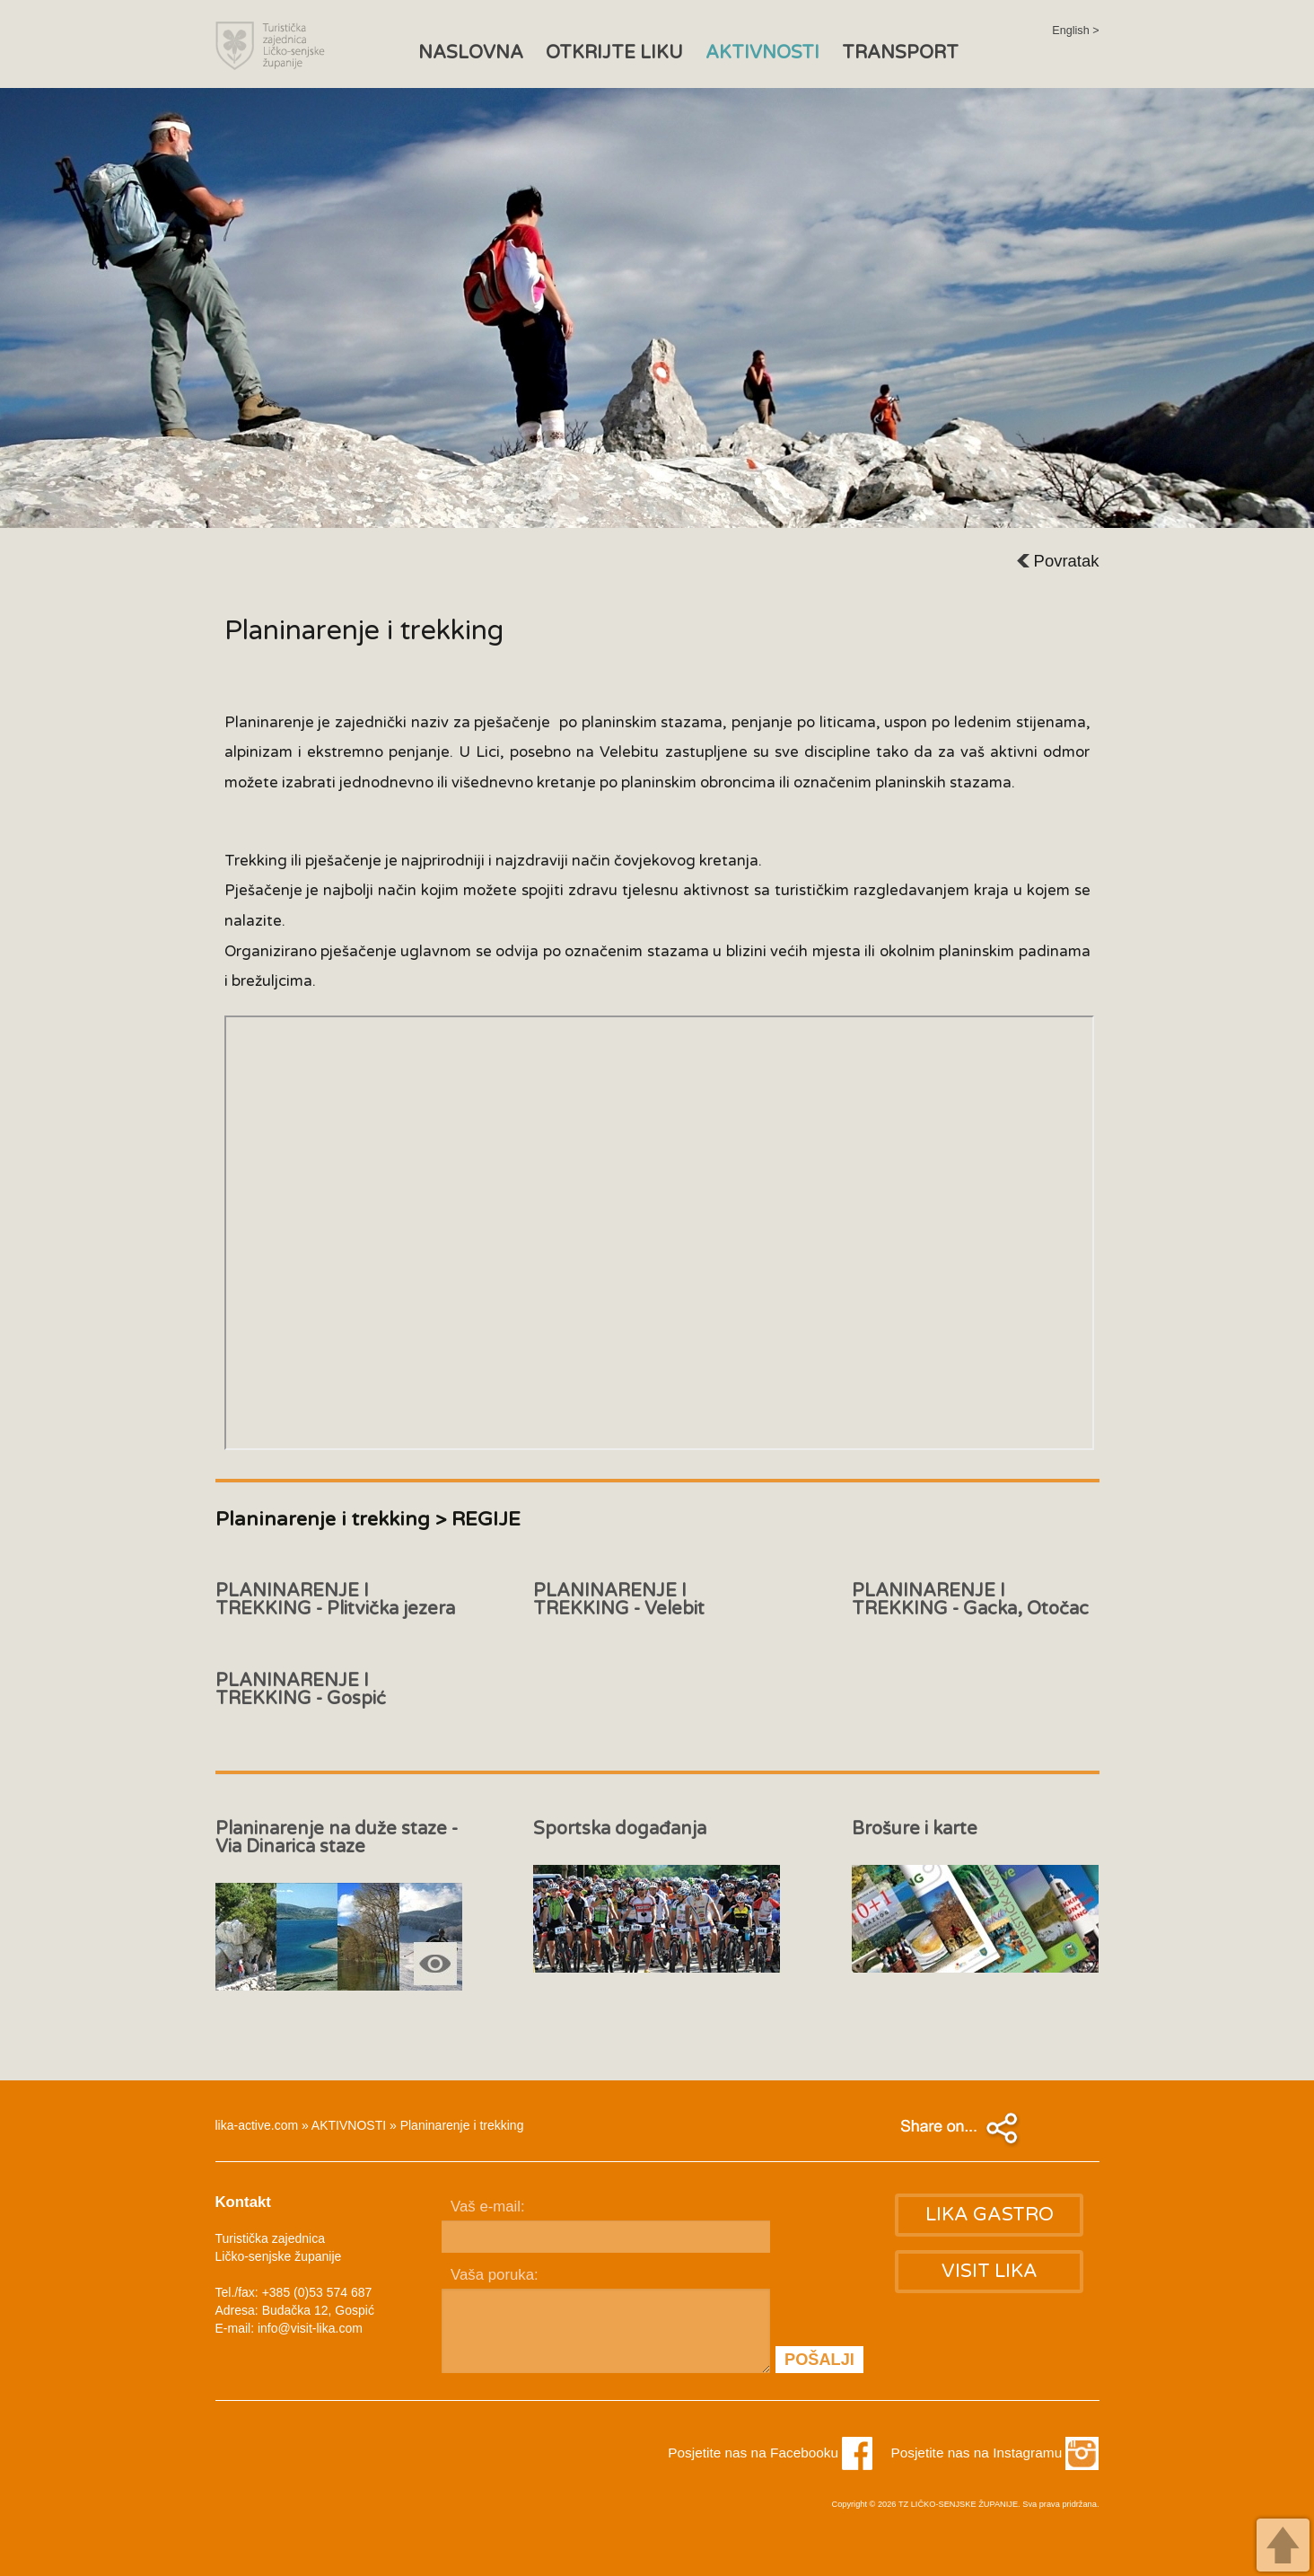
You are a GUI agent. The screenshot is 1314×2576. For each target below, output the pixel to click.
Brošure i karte (914, 1828)
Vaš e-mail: (488, 2206)
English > (1075, 30)
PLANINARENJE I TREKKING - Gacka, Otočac (970, 1599)
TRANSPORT (900, 52)
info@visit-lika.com (310, 2328)
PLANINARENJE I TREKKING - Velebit (619, 1599)
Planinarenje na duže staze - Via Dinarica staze (336, 1837)
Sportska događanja (619, 1828)
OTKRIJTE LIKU (614, 52)
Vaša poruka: (495, 2274)
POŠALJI (819, 2360)
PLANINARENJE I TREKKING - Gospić (300, 1689)
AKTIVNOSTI (762, 52)
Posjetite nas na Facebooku (770, 2452)
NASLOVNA (470, 52)
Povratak (1057, 560)
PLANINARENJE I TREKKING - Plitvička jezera (335, 1599)
